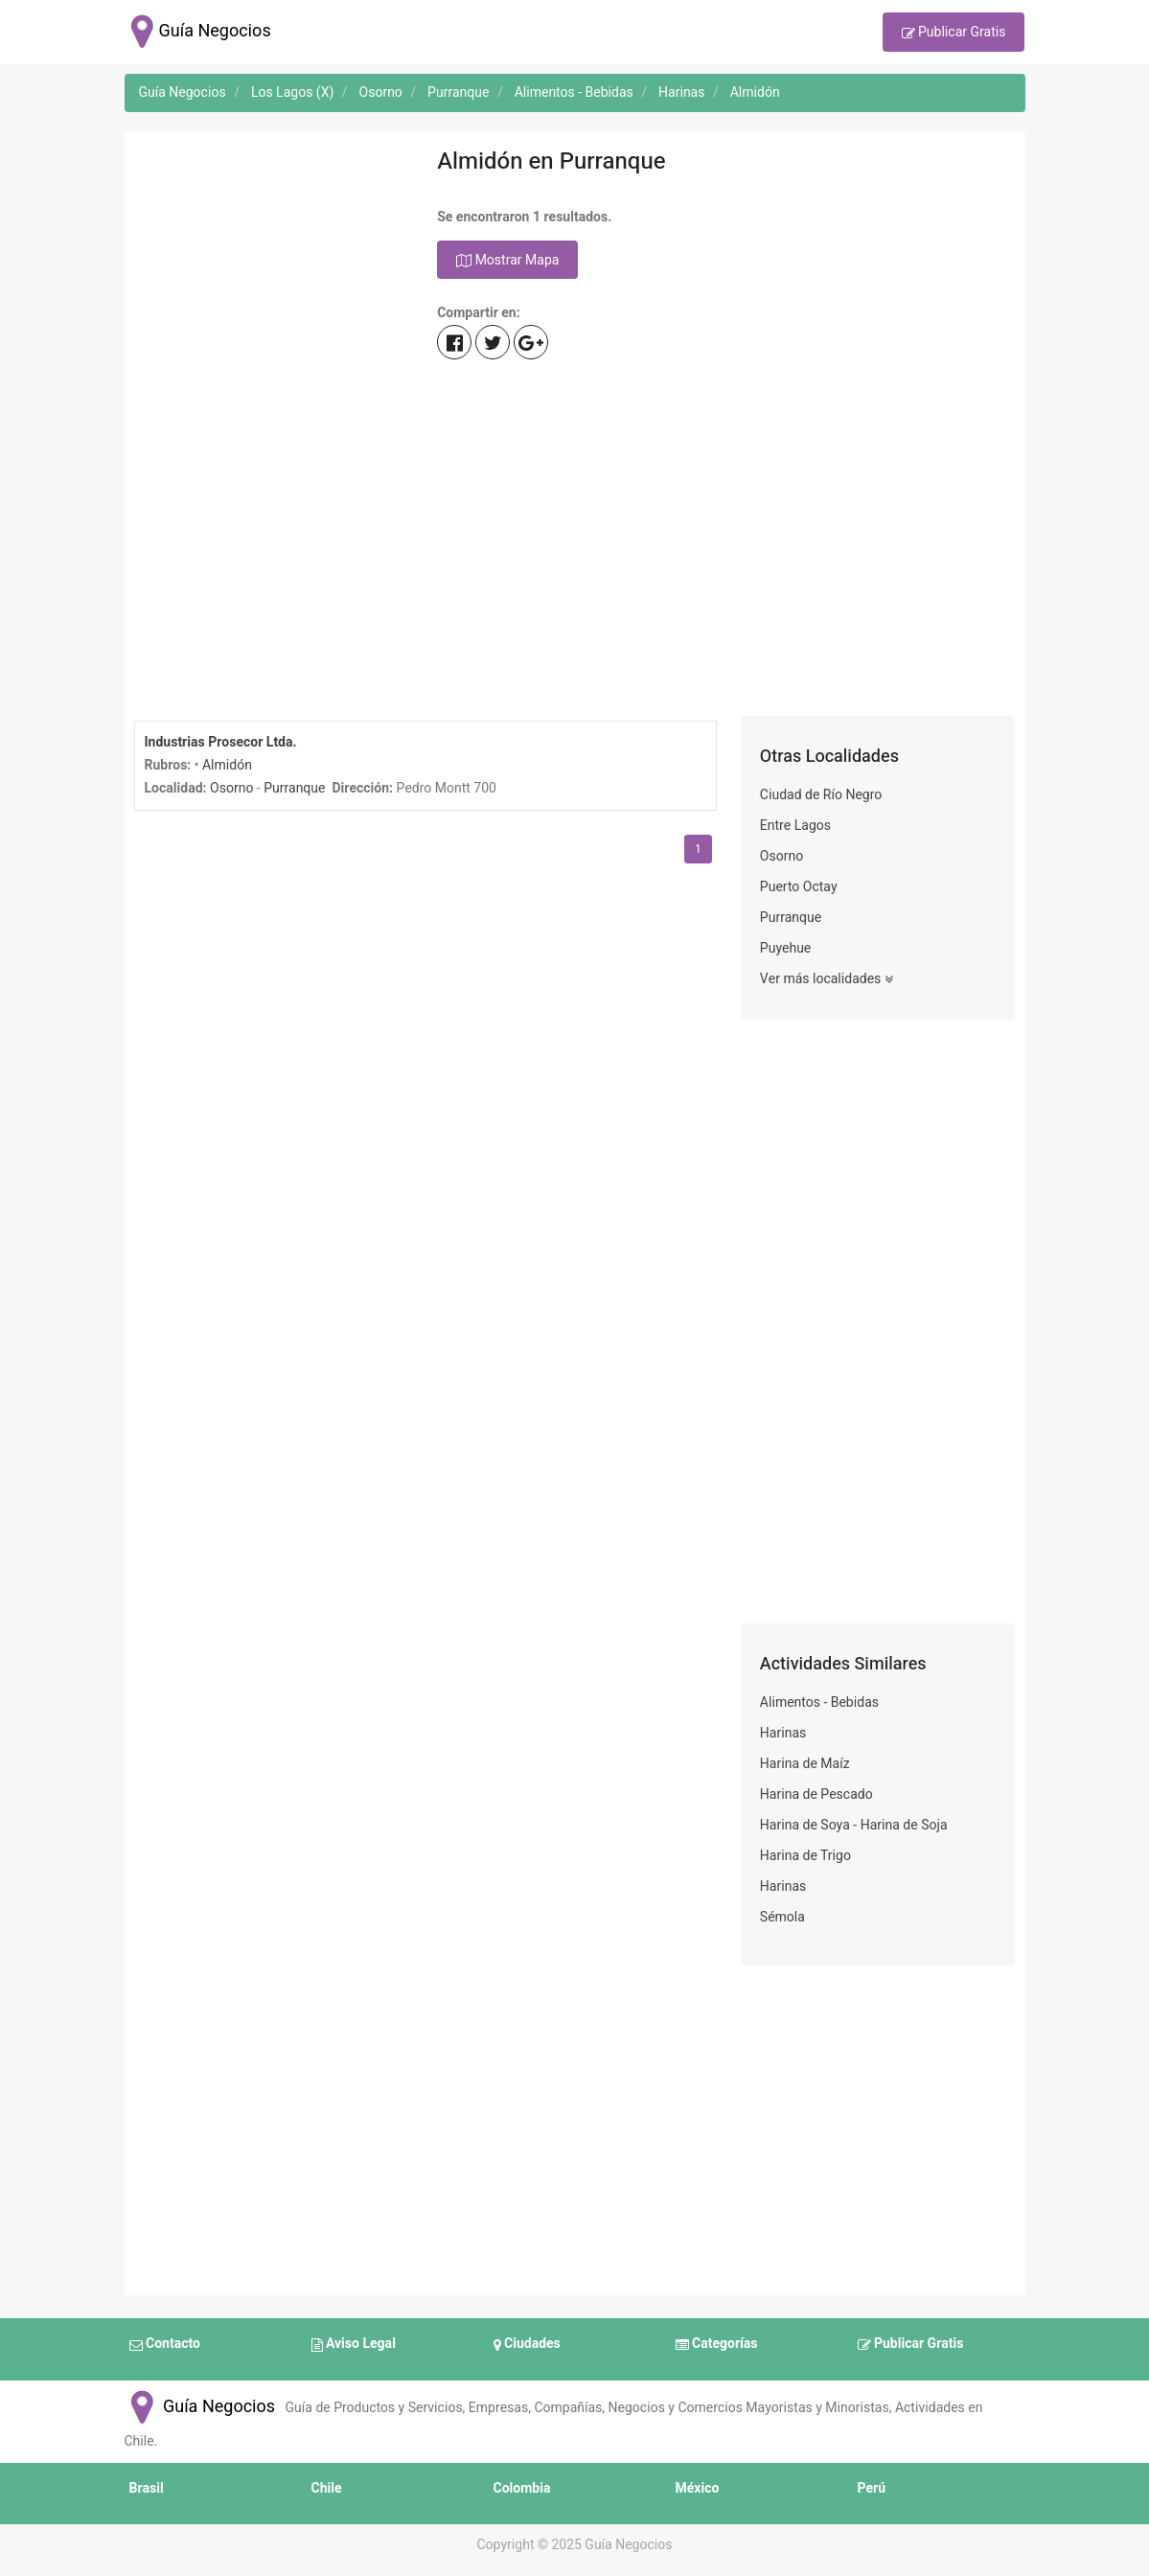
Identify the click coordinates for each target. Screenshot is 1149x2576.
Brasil (146, 2488)
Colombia (522, 2488)
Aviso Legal (353, 2345)
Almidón (227, 765)
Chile (326, 2488)
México (698, 2488)
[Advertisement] (271, 428)
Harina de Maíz (805, 1764)
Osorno (231, 788)
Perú (872, 2488)
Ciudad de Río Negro (821, 795)
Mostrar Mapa (507, 260)
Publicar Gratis (954, 33)
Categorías (717, 2345)
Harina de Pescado (816, 1794)
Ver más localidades (826, 979)
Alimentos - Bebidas (819, 1702)
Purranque (294, 788)
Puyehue (785, 948)
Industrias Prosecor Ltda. (221, 742)
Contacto (164, 2345)
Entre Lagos (795, 826)
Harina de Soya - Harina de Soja (854, 1825)
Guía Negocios (200, 2407)
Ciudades (527, 2345)
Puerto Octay (799, 887)
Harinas (783, 1733)
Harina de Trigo (805, 1856)
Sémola (782, 1917)
